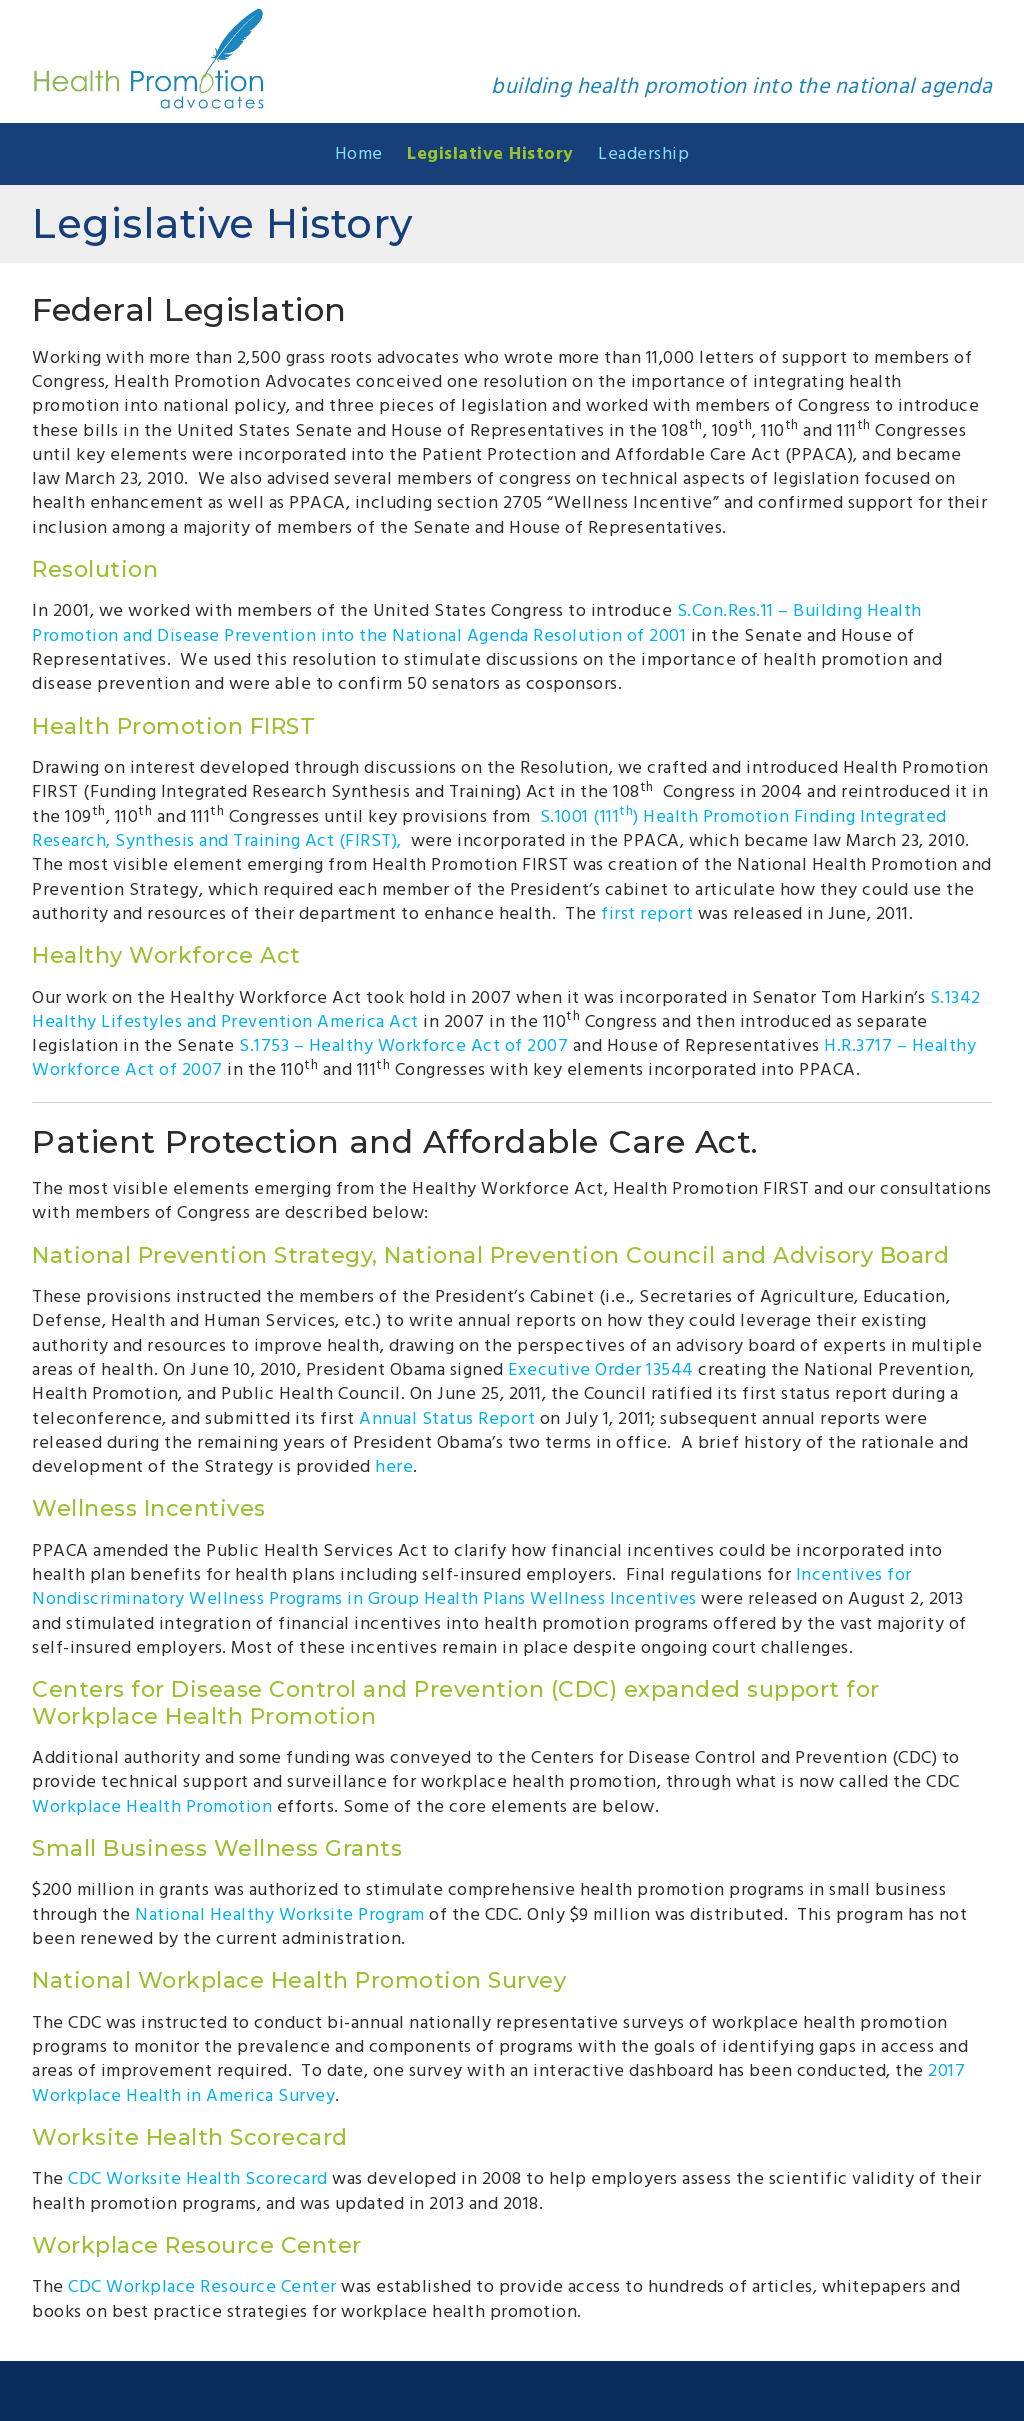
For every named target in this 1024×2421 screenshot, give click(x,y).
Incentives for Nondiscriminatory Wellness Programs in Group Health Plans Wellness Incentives (472, 1585)
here (394, 1465)
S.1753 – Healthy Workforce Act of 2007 (403, 1044)
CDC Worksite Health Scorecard (198, 2177)
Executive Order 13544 (601, 1368)
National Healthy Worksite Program (280, 1913)
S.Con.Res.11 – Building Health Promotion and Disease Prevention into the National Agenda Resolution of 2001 (477, 621)
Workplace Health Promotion (152, 1805)
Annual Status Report (447, 1417)
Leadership (643, 152)
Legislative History (490, 152)
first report (647, 912)
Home (359, 152)
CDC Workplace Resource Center (202, 2285)
